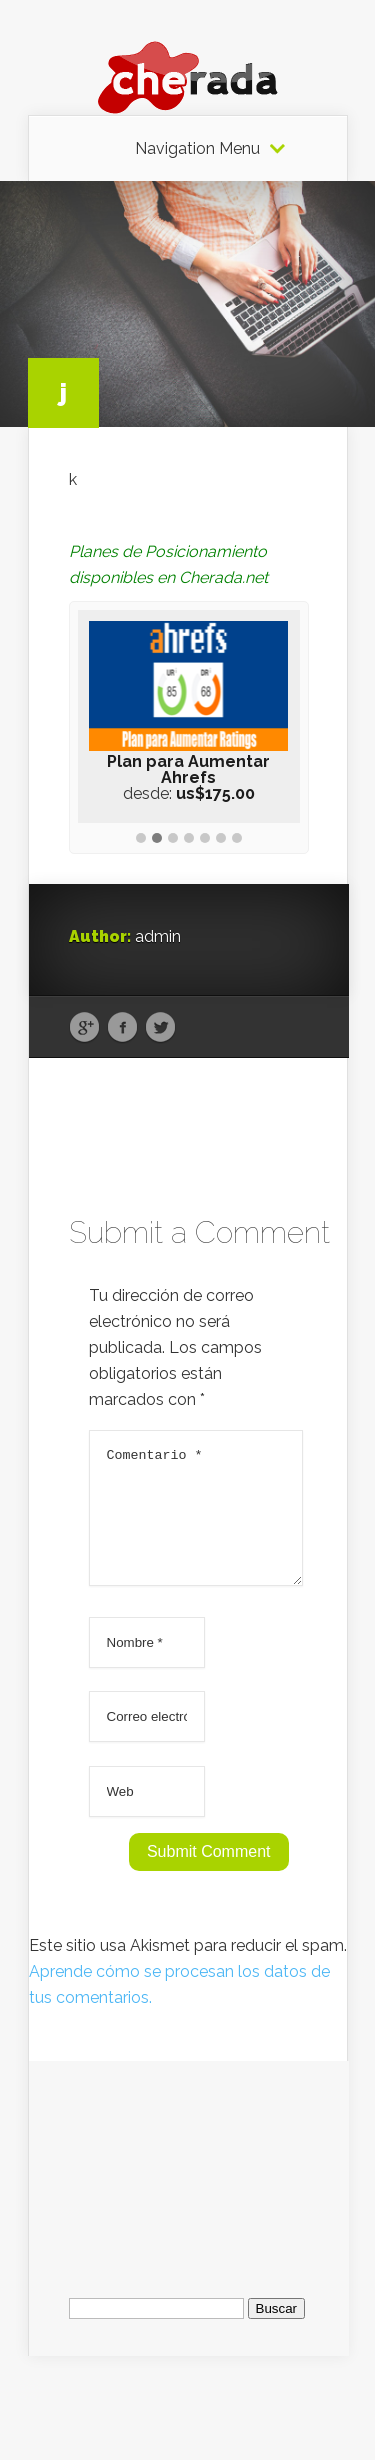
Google (84, 1028)
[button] (141, 839)
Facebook (122, 1028)
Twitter (160, 1028)
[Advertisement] (189, 2185)
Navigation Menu (197, 149)
